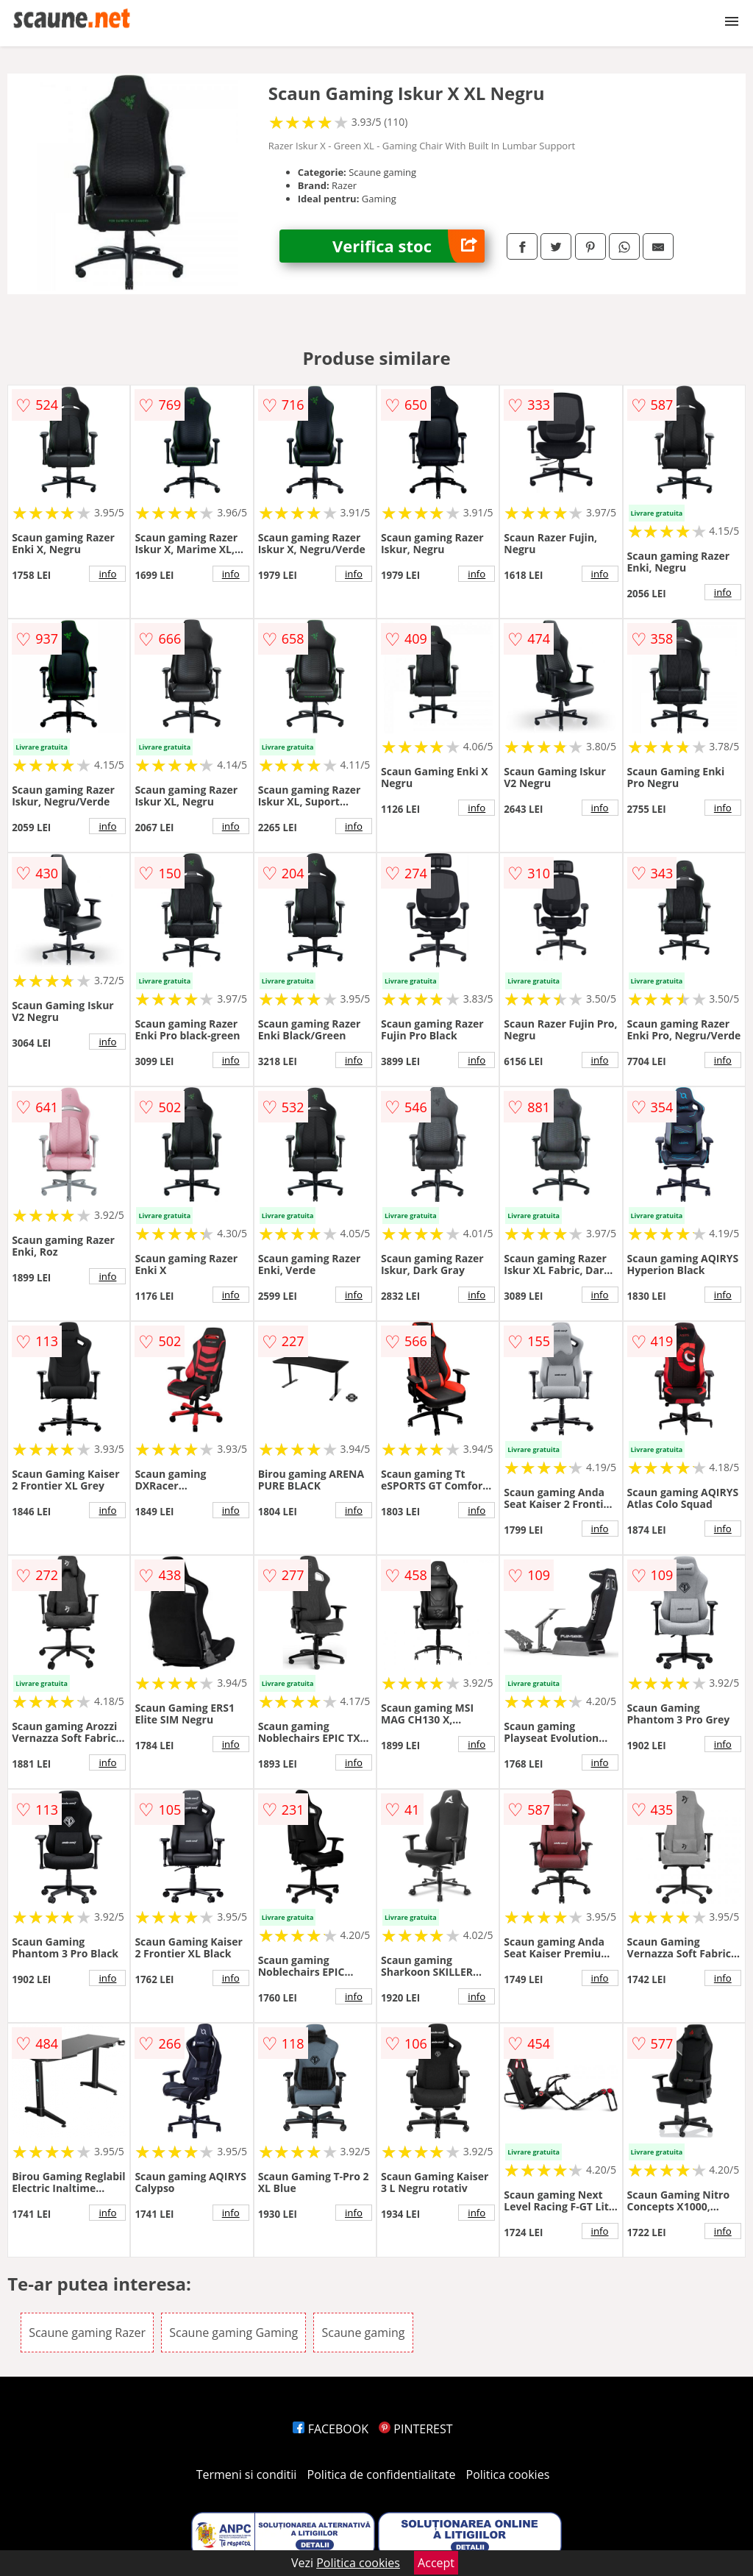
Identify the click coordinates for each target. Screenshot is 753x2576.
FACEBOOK (330, 2429)
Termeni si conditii (246, 2474)
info (107, 573)
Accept (436, 2563)
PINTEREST (415, 2429)
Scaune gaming (362, 2332)
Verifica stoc (408, 246)
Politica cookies (508, 2474)
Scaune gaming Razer (87, 2332)
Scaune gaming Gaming (233, 2332)
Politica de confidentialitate (381, 2474)
